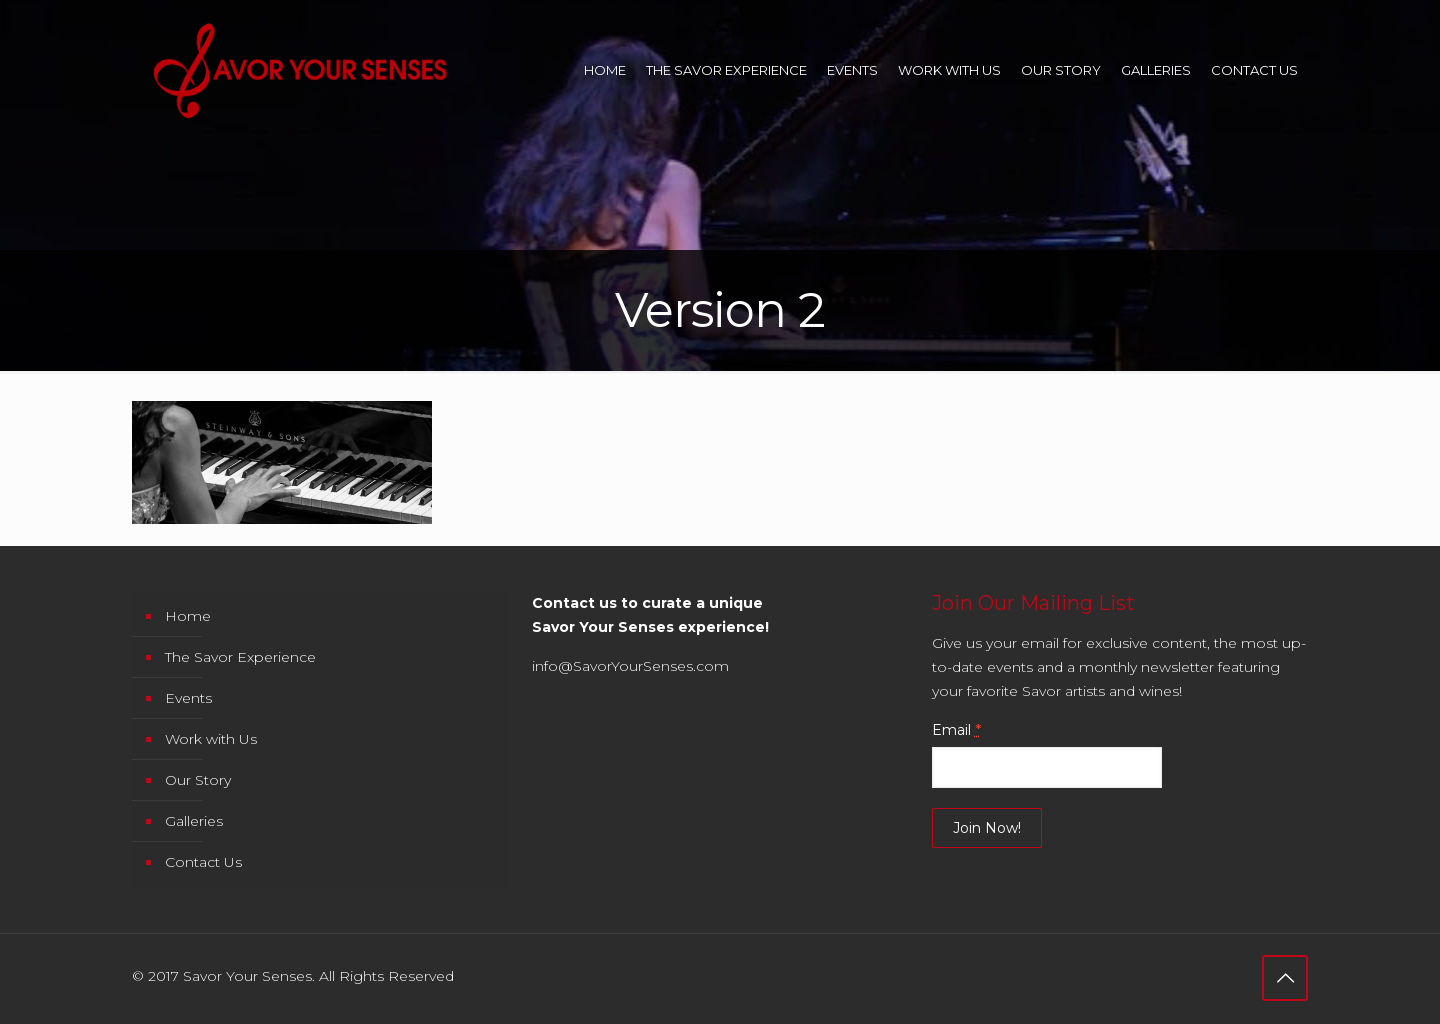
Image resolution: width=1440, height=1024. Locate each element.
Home (188, 616)
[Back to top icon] (1285, 978)
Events (188, 698)
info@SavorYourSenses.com (630, 666)
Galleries (194, 821)
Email (956, 730)
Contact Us (203, 862)
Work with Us (211, 739)
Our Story (198, 780)
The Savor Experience (240, 657)
